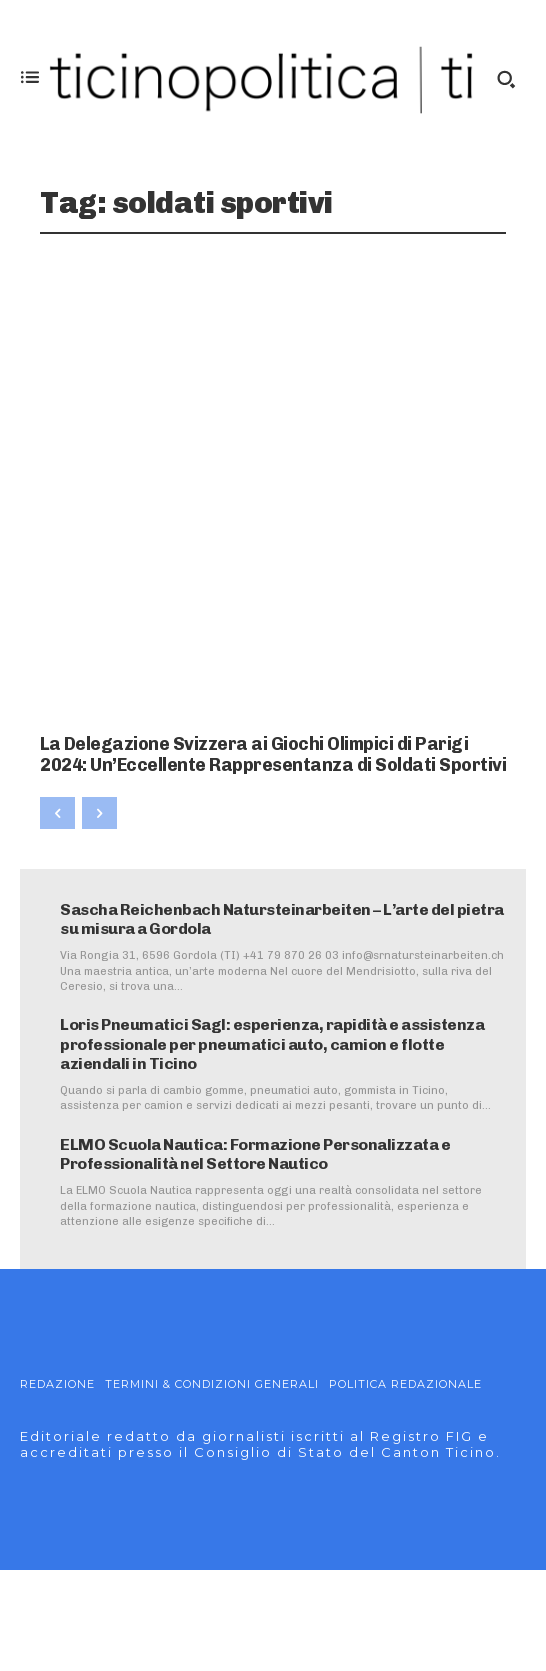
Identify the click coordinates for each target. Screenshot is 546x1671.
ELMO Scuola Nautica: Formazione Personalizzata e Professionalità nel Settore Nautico (255, 1154)
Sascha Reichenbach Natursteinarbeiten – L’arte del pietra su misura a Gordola (282, 919)
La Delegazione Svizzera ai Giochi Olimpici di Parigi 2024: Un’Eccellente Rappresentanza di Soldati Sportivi (273, 755)
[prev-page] (57, 813)
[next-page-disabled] (99, 813)
